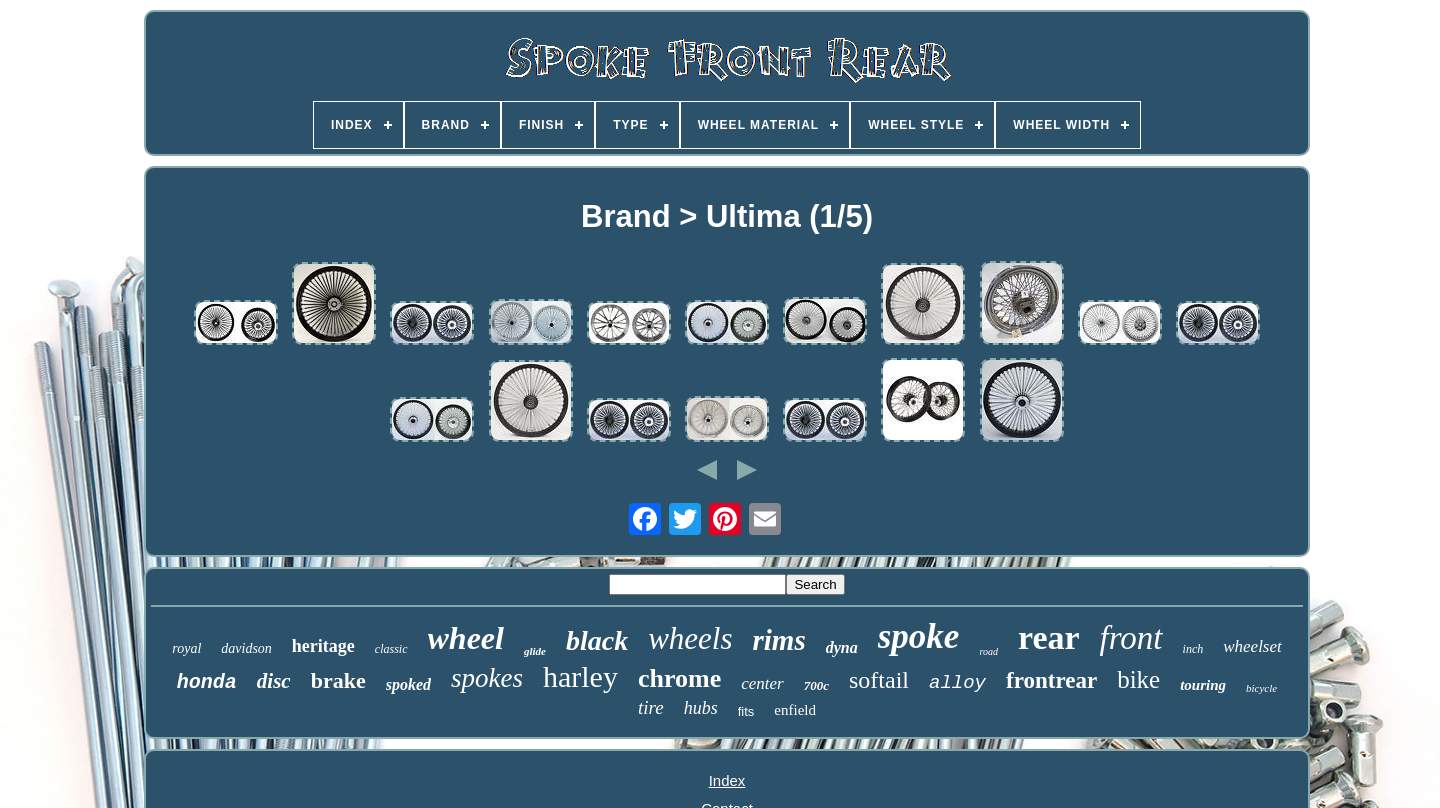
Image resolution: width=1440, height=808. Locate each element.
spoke (919, 636)
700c (816, 685)
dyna (842, 647)
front (1131, 638)
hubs (701, 708)
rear (1049, 637)
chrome (679, 678)
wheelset (1252, 646)
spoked (408, 684)
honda (207, 682)
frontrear (1051, 680)
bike (1138, 679)
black (597, 640)
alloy (957, 683)
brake (338, 680)
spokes (487, 678)
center (762, 683)
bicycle (1261, 688)
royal (186, 648)
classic (391, 649)
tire (651, 707)
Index (727, 780)
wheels (690, 638)
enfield (795, 710)
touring (1203, 685)
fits (746, 711)
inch (1193, 649)
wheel (466, 638)
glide (535, 651)
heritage (323, 646)
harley (580, 676)
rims (779, 640)
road (988, 651)
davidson (246, 648)
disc (274, 681)
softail (879, 680)
